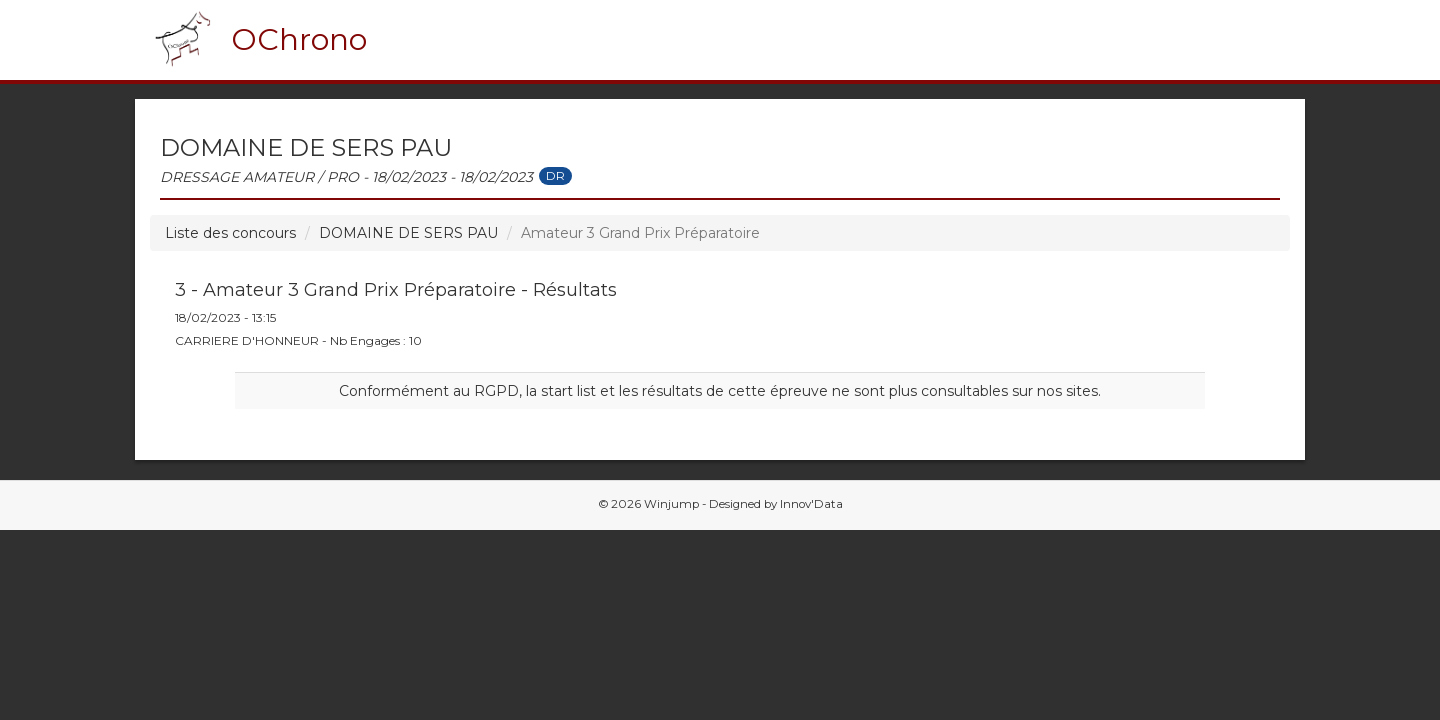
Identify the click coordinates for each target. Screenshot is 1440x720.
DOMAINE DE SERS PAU (408, 233)
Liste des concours (230, 233)
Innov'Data (811, 504)
